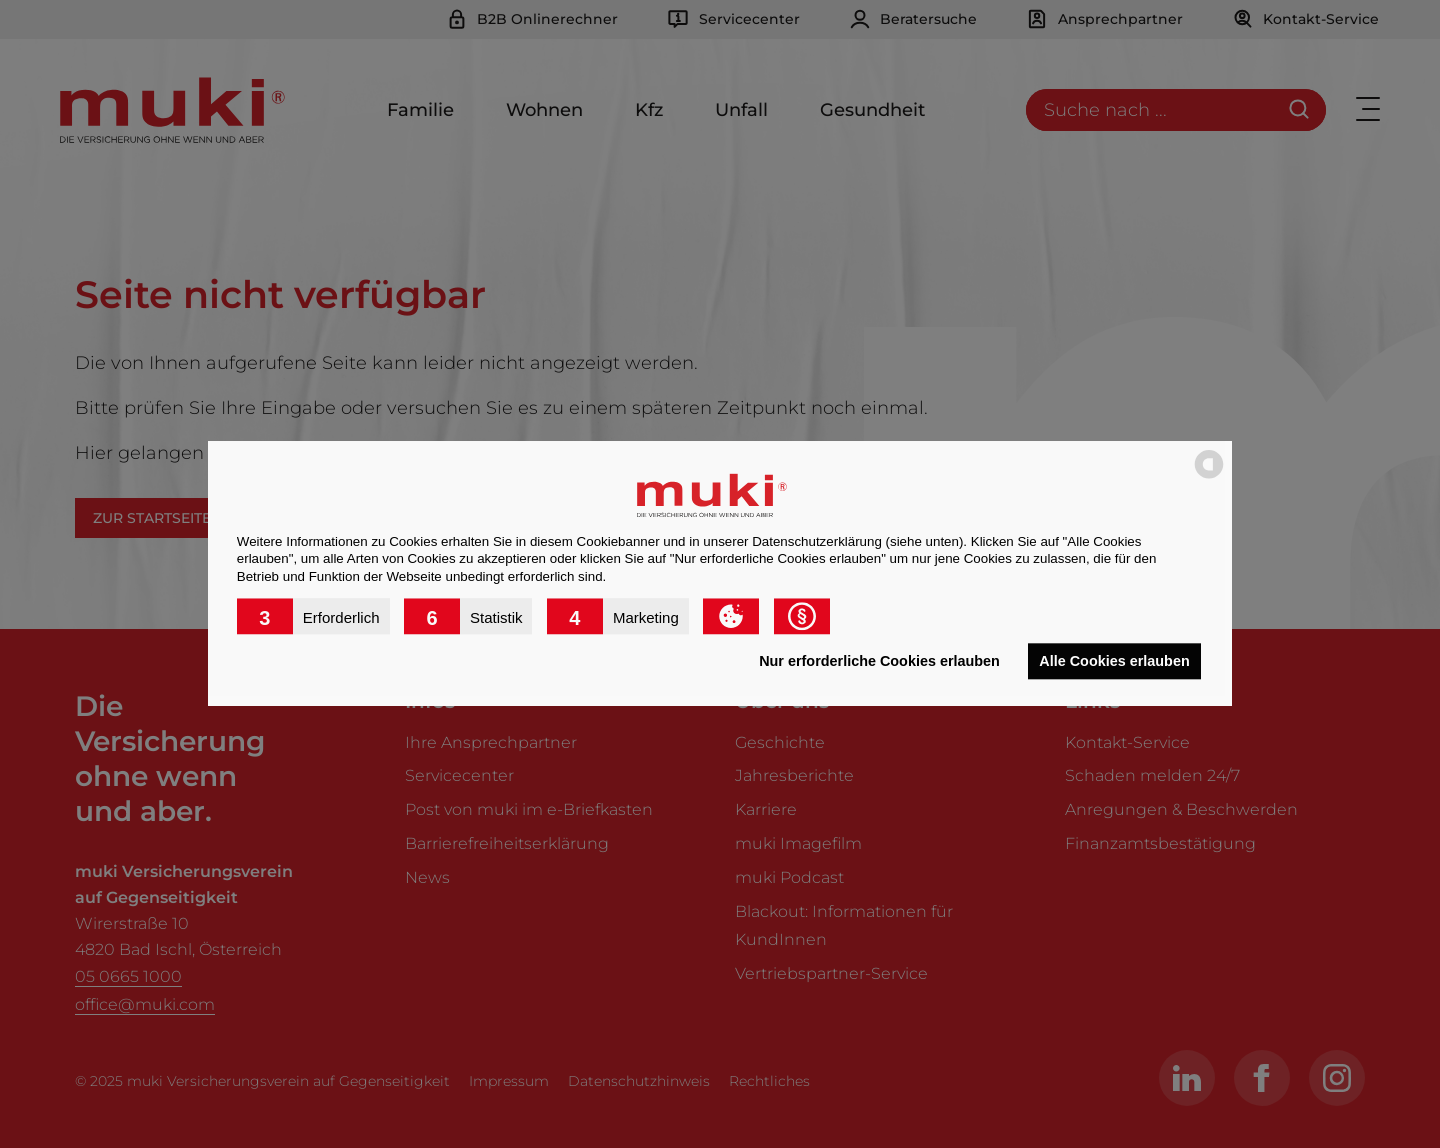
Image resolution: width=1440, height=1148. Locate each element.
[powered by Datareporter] (1209, 477)
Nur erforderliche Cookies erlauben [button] (879, 661)
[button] (313, 617)
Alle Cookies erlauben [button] (1114, 661)
